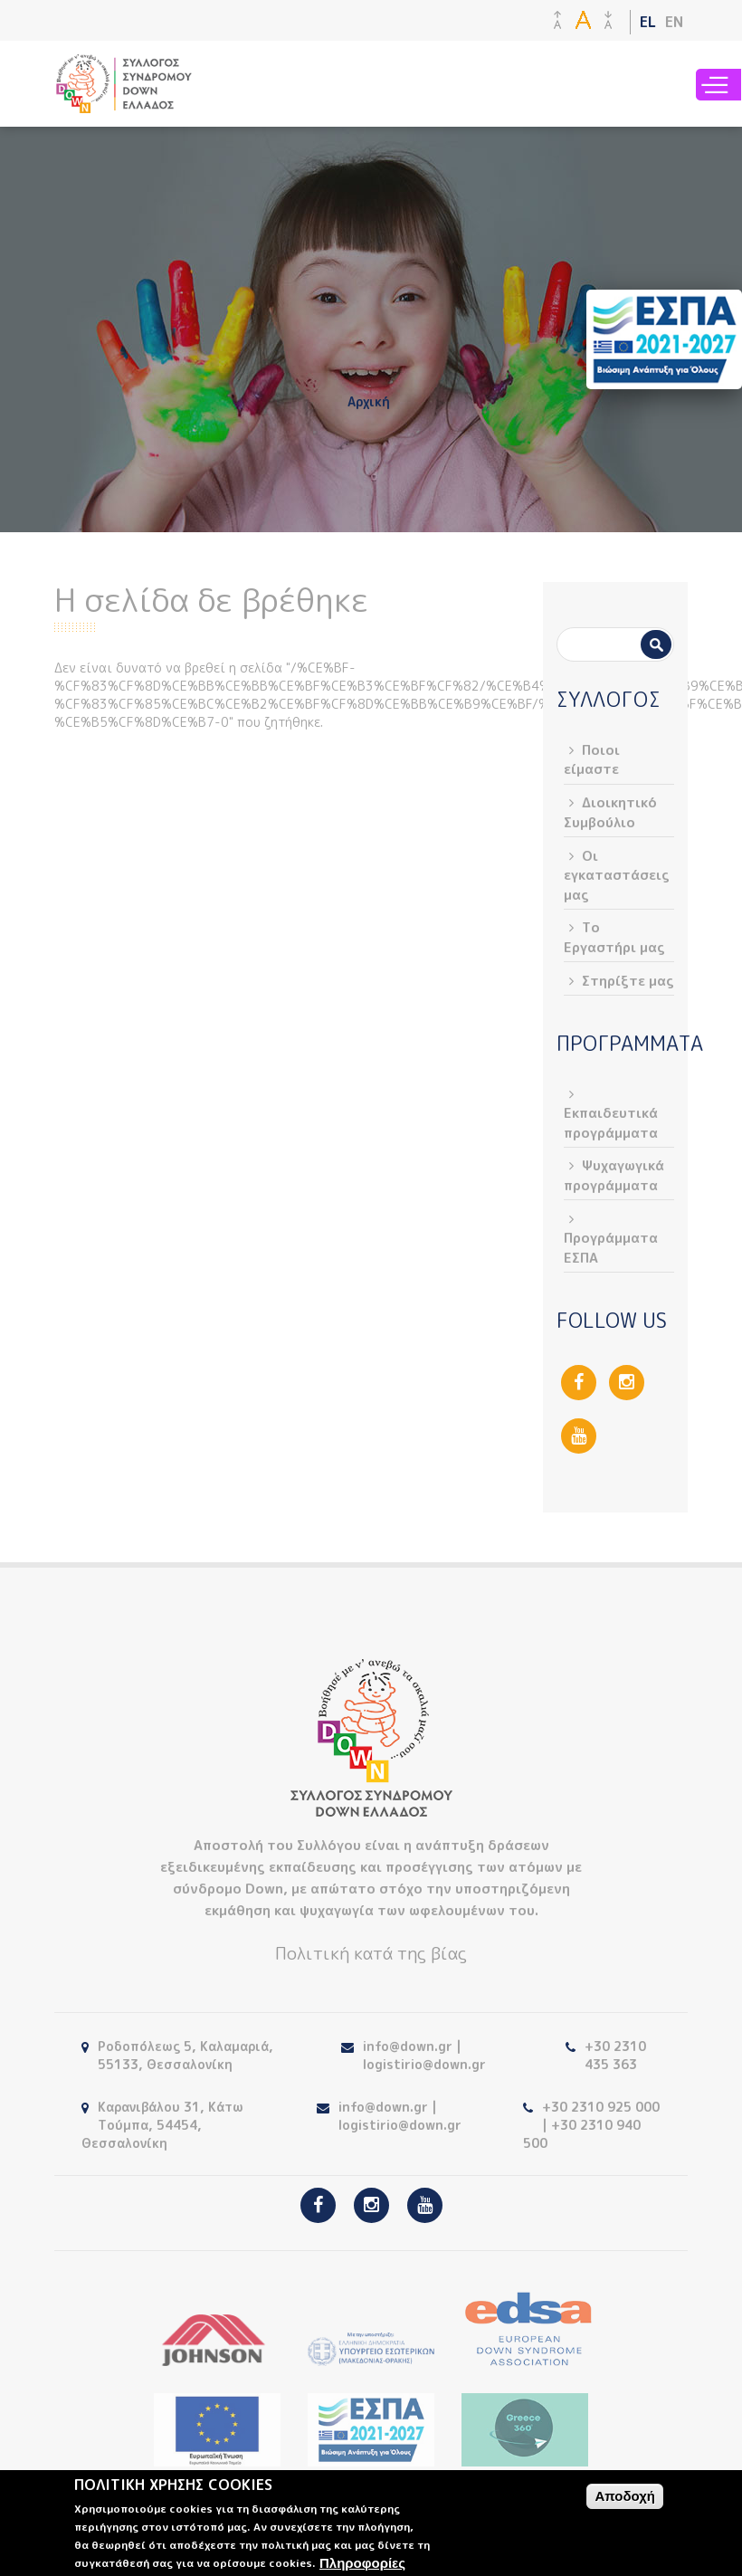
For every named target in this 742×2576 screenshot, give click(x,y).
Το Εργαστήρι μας (614, 937)
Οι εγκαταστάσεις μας (617, 875)
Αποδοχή (625, 2496)
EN (674, 22)
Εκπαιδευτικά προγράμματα (611, 1122)
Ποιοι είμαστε (592, 759)
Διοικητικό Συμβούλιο (610, 812)
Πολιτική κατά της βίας (371, 1953)
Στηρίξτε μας (628, 980)
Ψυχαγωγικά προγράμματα (614, 1175)
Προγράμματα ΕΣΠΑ (611, 1247)
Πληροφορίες (362, 2563)
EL (648, 22)
